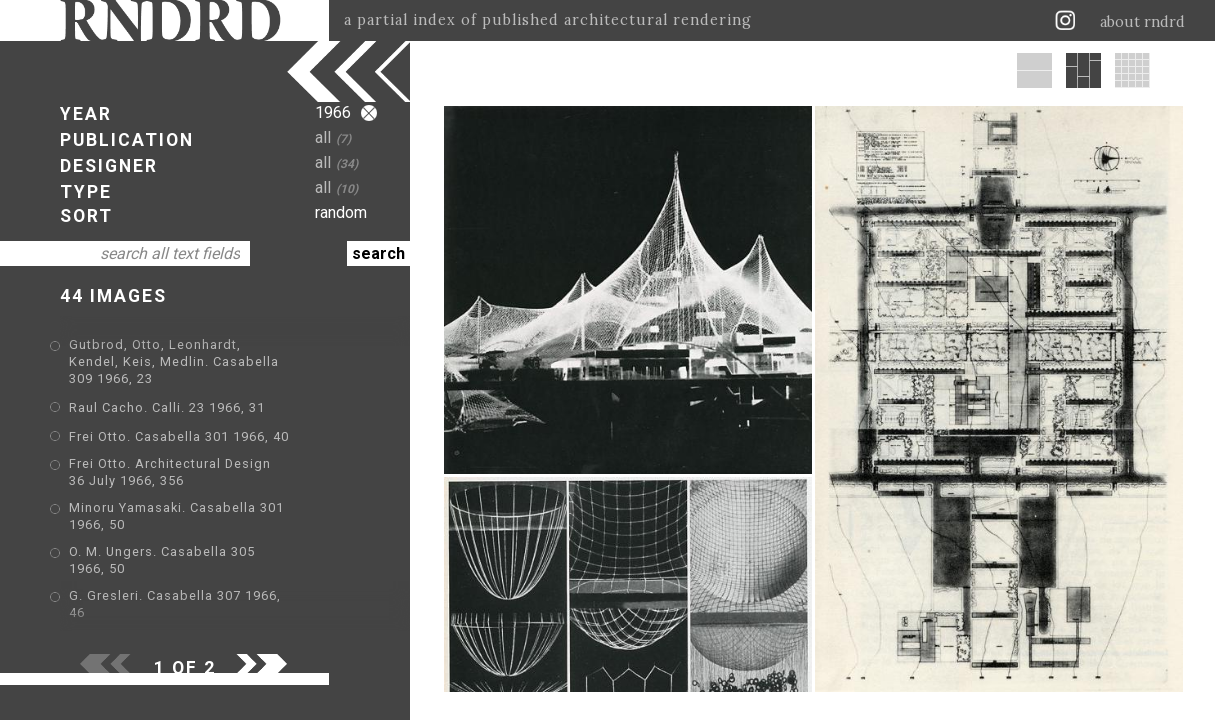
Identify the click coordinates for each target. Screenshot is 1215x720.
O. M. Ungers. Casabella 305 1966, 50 (192, 521)
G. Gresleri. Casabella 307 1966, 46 (185, 550)
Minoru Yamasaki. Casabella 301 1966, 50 (206, 492)
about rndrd (1142, 22)
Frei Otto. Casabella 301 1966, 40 (179, 419)
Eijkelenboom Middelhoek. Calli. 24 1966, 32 (215, 623)
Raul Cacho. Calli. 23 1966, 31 (167, 390)
